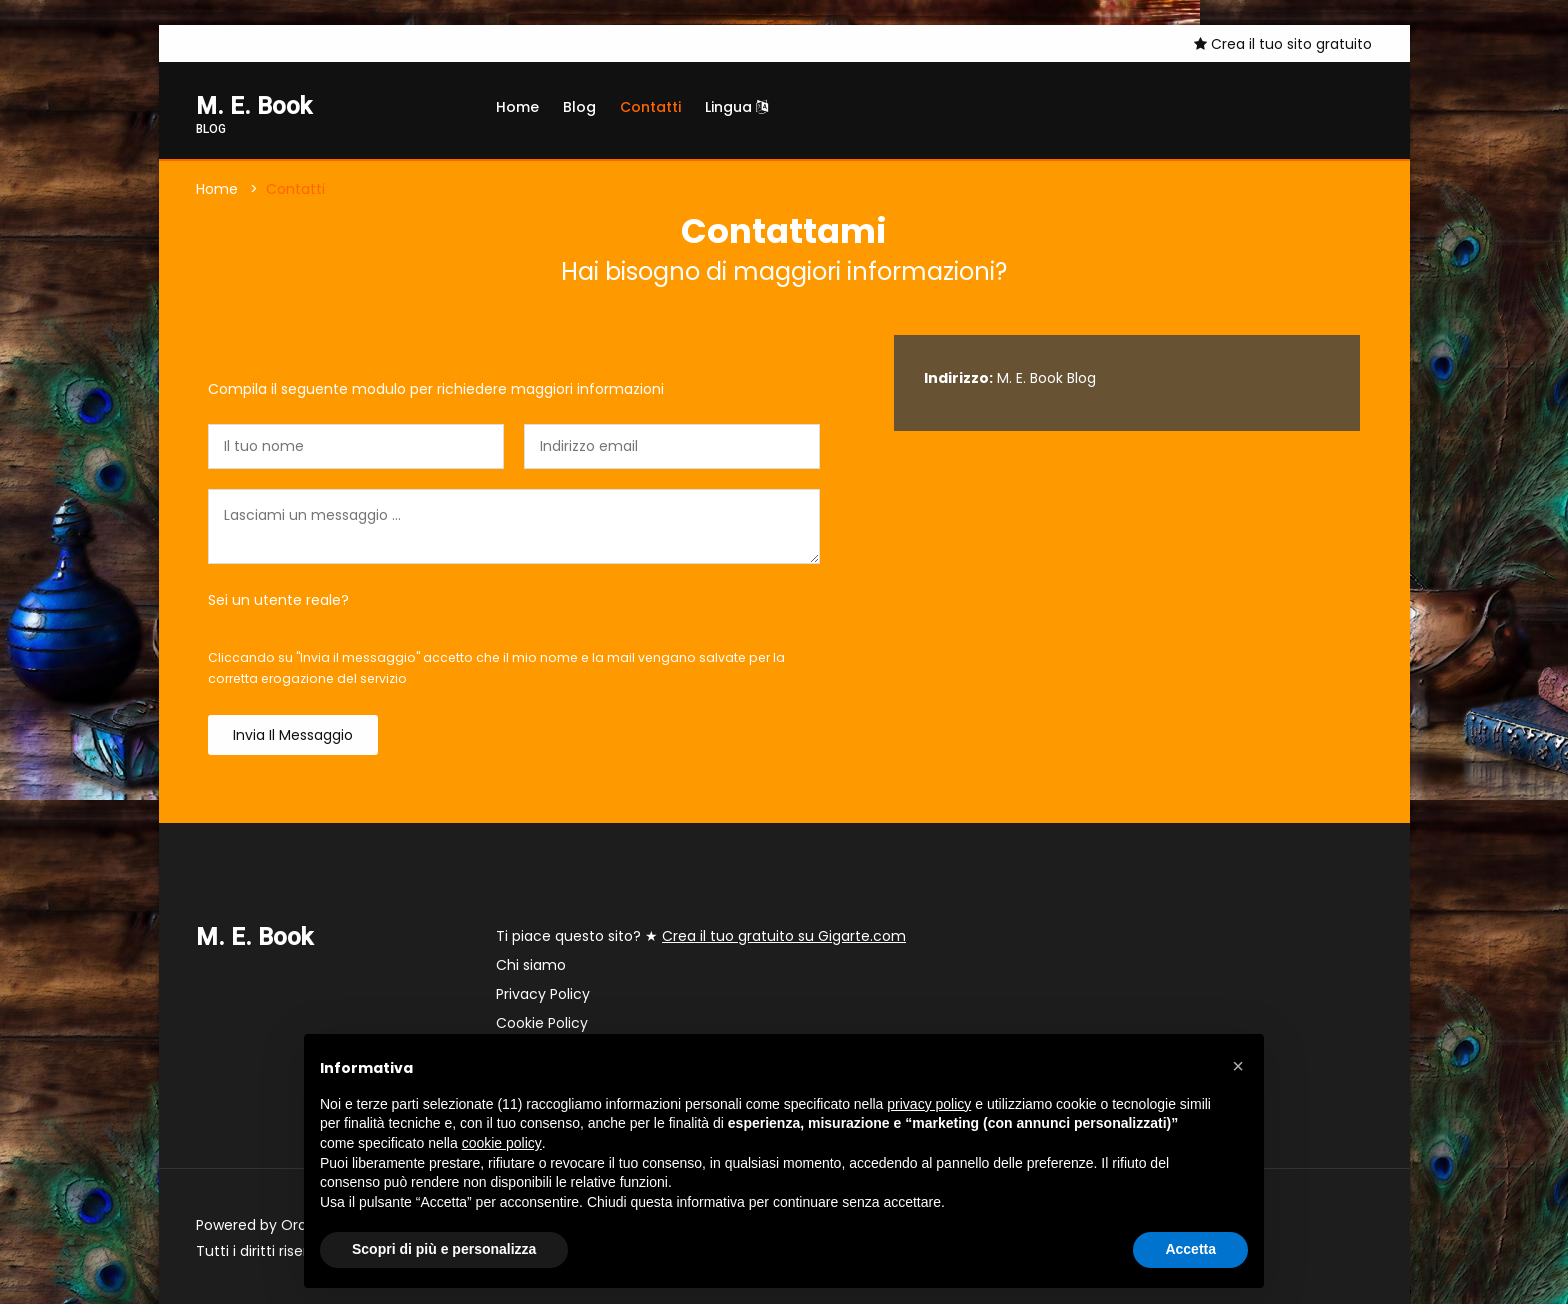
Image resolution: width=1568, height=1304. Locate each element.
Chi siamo (531, 965)
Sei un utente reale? (278, 600)
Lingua (736, 107)
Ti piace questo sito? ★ (701, 936)
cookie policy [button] (502, 1143)
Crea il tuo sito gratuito (1283, 44)
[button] (1238, 1066)
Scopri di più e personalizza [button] (444, 1249)
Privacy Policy (543, 994)
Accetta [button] (1190, 1249)
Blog (579, 107)
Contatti (650, 107)
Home (517, 107)
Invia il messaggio (293, 735)
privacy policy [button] (929, 1104)
